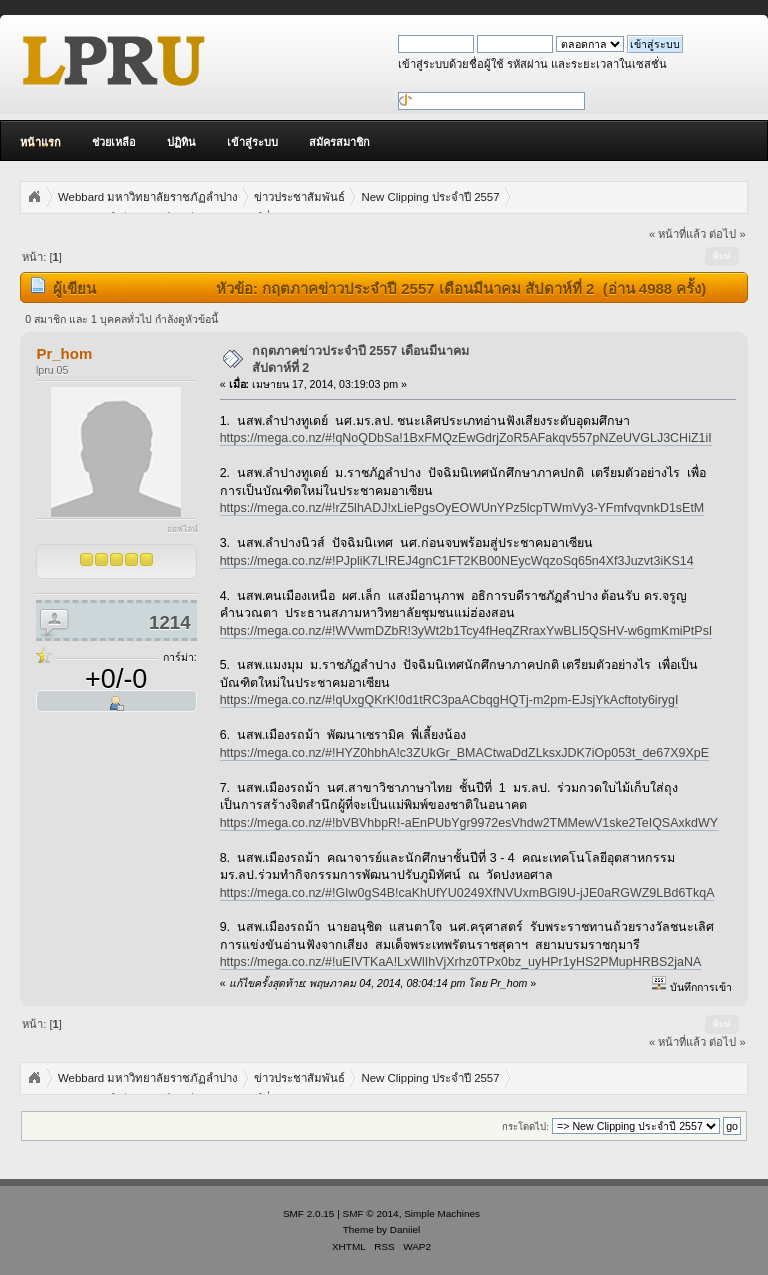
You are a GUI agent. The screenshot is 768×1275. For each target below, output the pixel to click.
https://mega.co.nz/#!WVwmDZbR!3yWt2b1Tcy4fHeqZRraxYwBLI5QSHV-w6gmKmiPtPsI (466, 631)
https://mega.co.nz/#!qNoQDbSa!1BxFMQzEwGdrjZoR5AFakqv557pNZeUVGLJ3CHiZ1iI (466, 438)
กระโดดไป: (525, 1126)
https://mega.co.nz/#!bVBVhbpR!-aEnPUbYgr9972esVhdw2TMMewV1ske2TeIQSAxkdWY (469, 823)
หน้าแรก (40, 142)
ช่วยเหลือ (114, 142)
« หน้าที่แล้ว (677, 234)
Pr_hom (64, 353)
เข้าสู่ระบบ (252, 142)
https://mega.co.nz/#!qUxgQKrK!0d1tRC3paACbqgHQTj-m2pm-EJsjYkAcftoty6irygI (449, 700)
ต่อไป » (727, 234)
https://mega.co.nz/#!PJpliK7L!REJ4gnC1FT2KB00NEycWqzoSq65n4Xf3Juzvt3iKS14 (457, 561)
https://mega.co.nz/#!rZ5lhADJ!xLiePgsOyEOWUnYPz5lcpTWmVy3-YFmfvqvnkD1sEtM (462, 508)
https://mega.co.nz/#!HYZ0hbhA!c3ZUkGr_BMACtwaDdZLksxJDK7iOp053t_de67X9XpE (464, 753)
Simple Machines (442, 1213)
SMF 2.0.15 (309, 1213)
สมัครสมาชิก (339, 142)
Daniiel (405, 1229)
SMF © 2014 (371, 1213)
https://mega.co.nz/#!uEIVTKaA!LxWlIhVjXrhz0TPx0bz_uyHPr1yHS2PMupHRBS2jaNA (461, 962)
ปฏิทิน (181, 142)
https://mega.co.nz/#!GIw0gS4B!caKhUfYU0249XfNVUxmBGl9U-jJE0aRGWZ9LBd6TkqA (467, 893)
